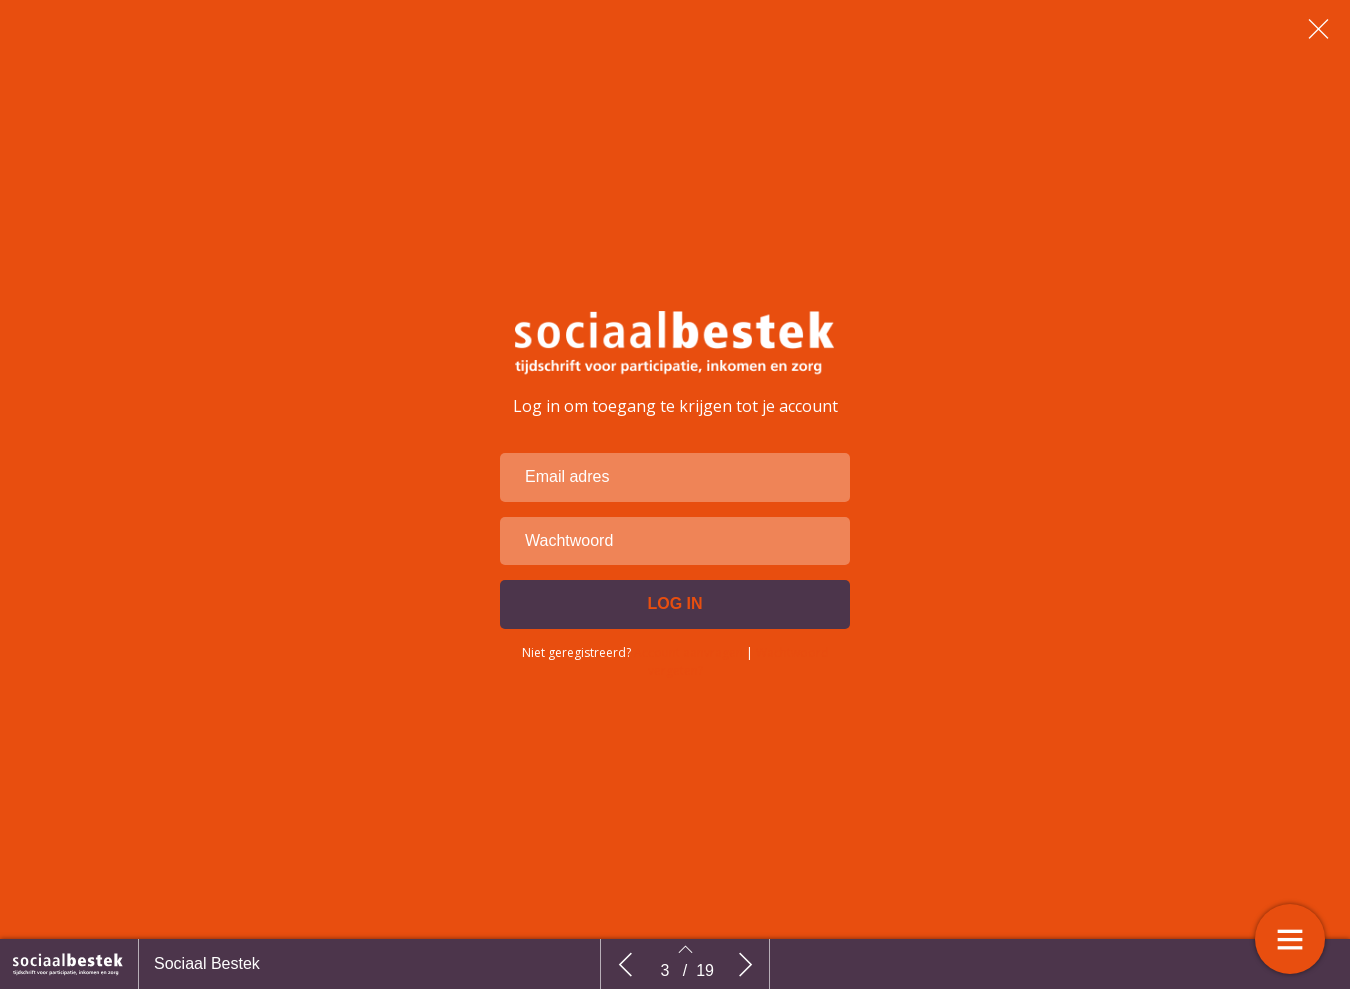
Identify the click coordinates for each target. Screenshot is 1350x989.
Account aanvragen (688, 655)
